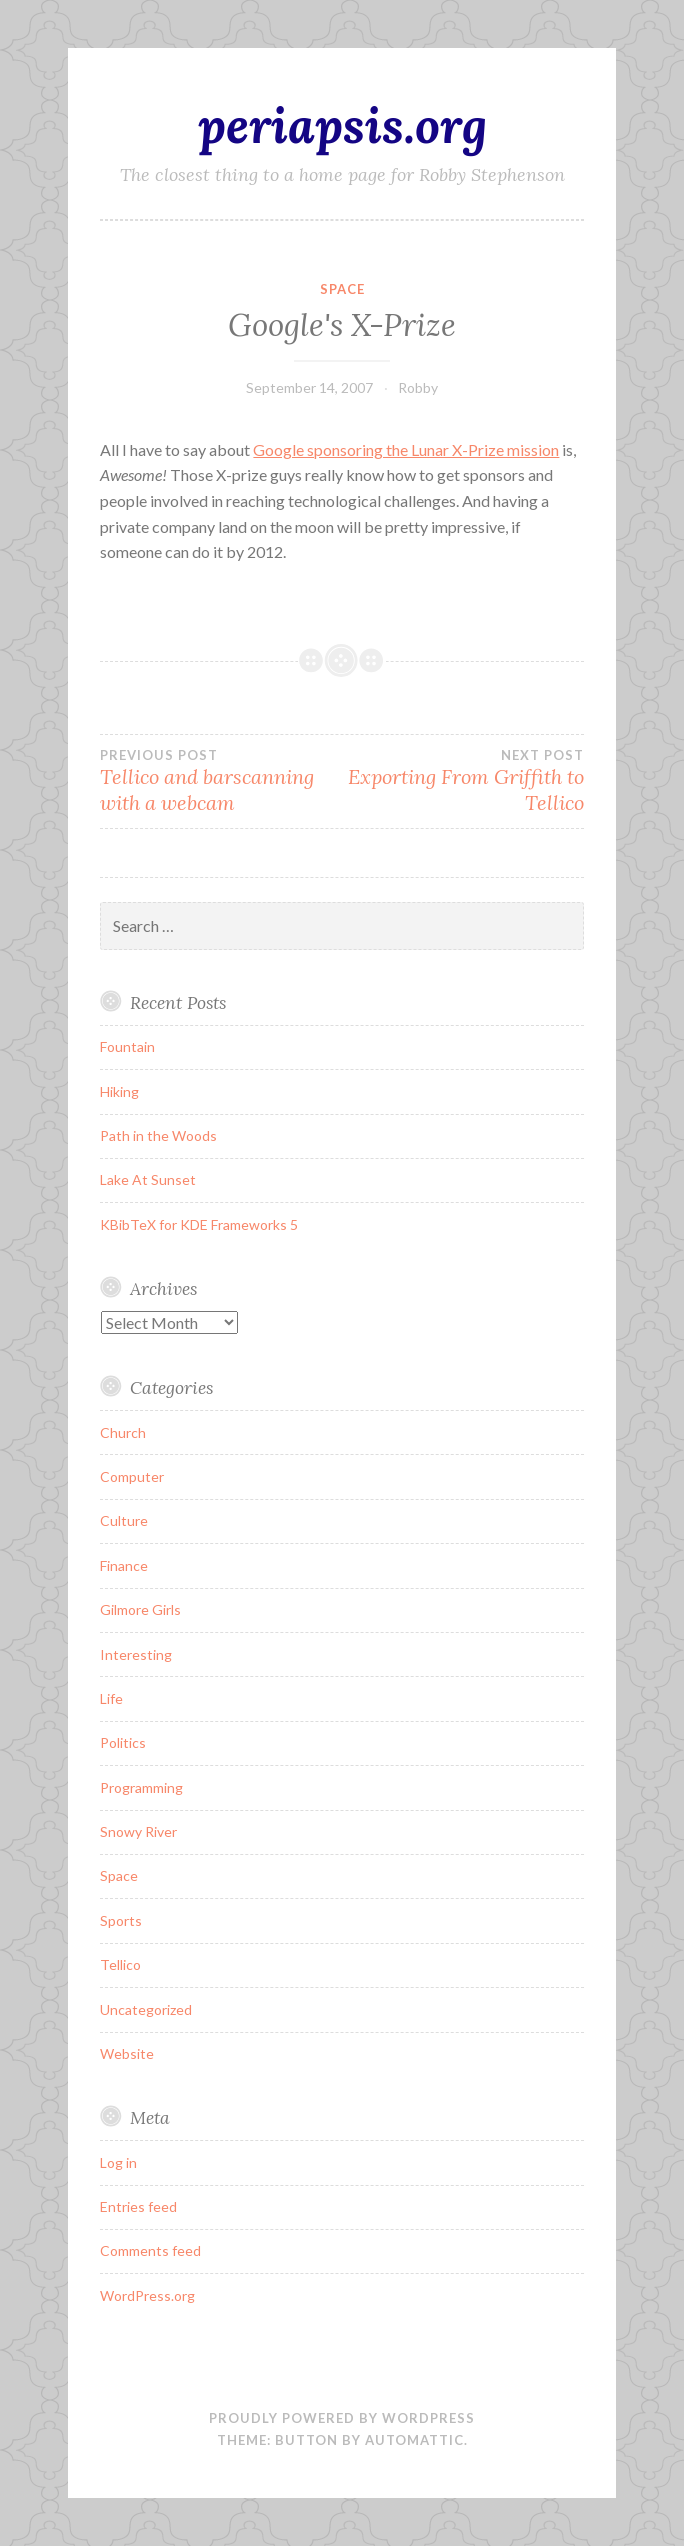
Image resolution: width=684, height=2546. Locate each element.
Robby (418, 387)
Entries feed (138, 2206)
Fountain (127, 1046)
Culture (124, 1520)
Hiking (119, 1091)
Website (127, 2053)
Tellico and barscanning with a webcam (221, 781)
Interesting (136, 1654)
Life (111, 1698)
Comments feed (150, 2250)
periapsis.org (342, 125)
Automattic (414, 2440)
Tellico (120, 1964)
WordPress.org (147, 2295)
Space (342, 289)
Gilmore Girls (140, 1609)
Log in (118, 2162)
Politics (123, 1742)
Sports (121, 1920)
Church (123, 1432)
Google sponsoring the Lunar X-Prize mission (406, 449)
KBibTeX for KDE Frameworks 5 (199, 1224)
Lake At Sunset (148, 1179)
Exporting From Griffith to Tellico (463, 781)
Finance (124, 1565)
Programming (141, 1787)
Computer (132, 1476)
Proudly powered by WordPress (342, 2418)
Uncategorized (146, 2009)
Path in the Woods (158, 1135)
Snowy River (138, 1831)
